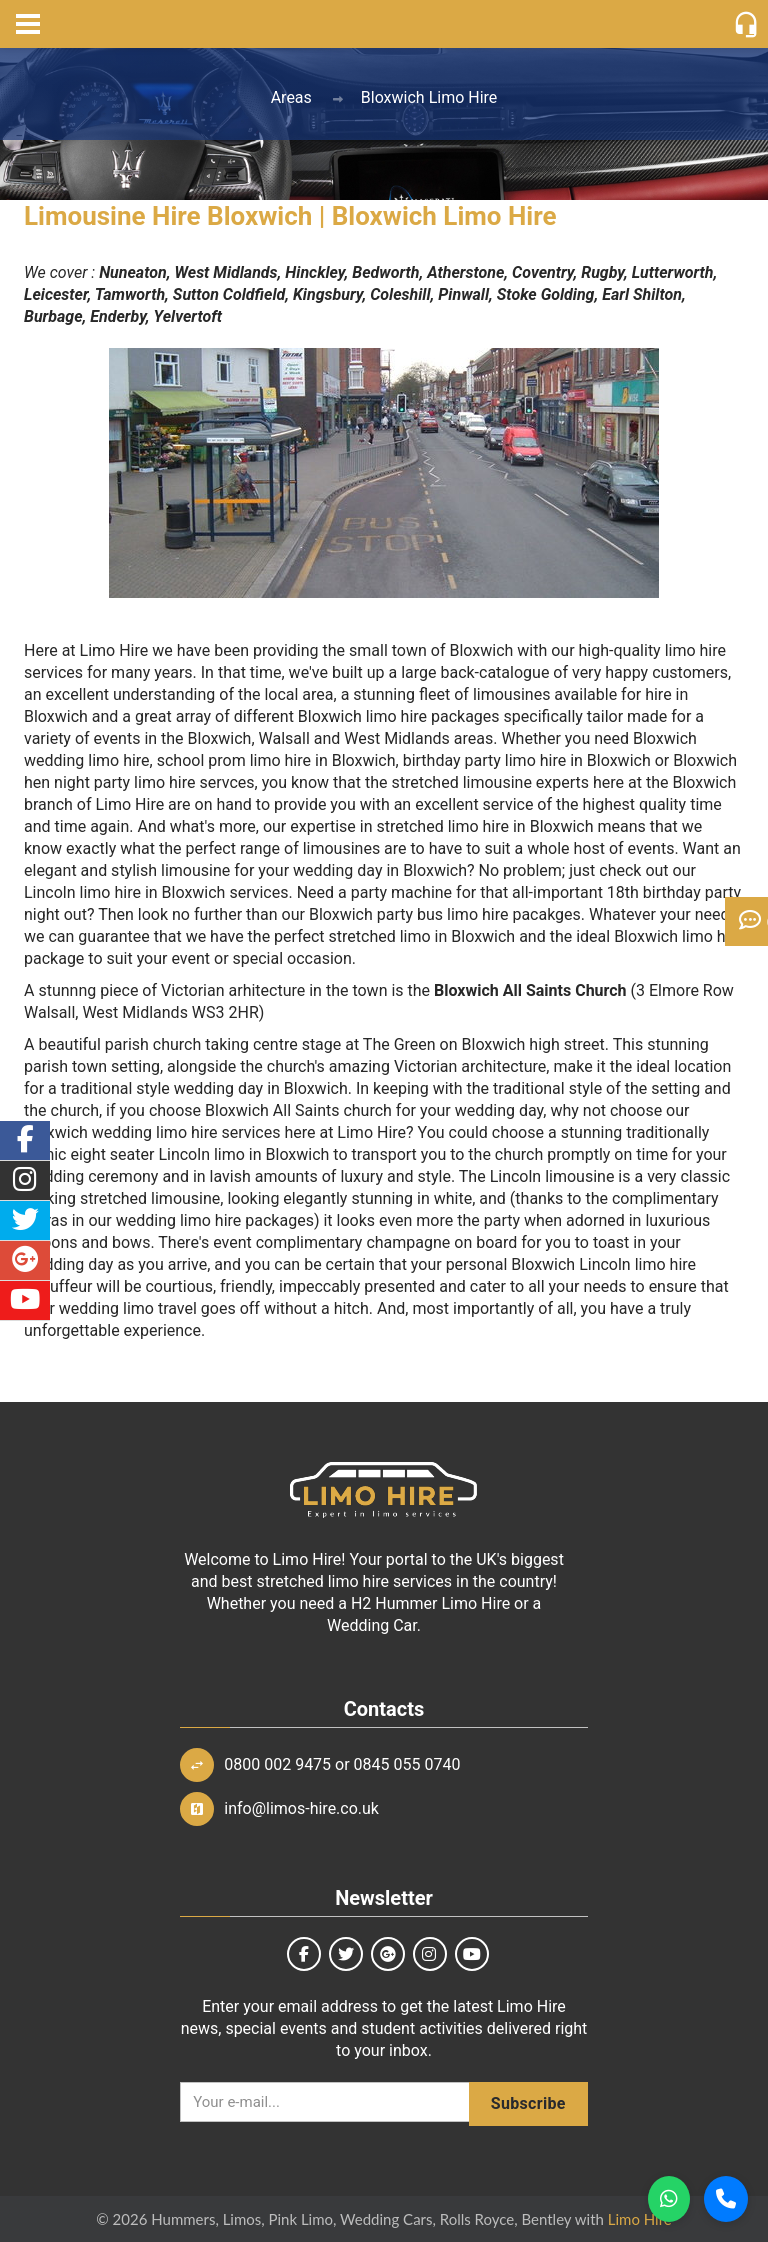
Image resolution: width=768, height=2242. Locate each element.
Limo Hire (640, 2219)
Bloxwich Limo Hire (429, 97)
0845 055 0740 (407, 1764)
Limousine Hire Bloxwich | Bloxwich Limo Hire (290, 216)
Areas (291, 97)
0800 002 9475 (277, 1764)
